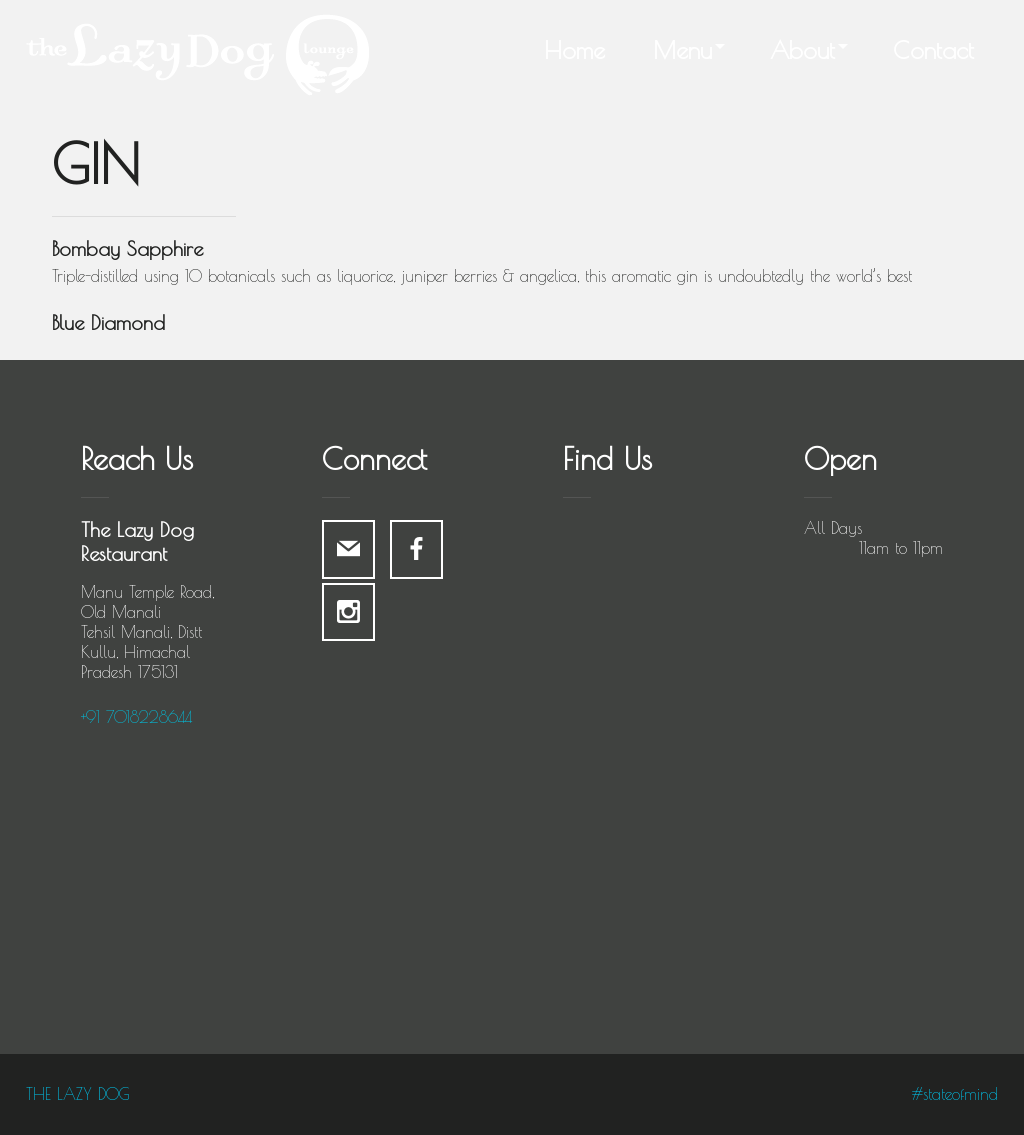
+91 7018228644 (136, 717)
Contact (933, 50)
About (802, 50)
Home (574, 50)
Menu (682, 50)
